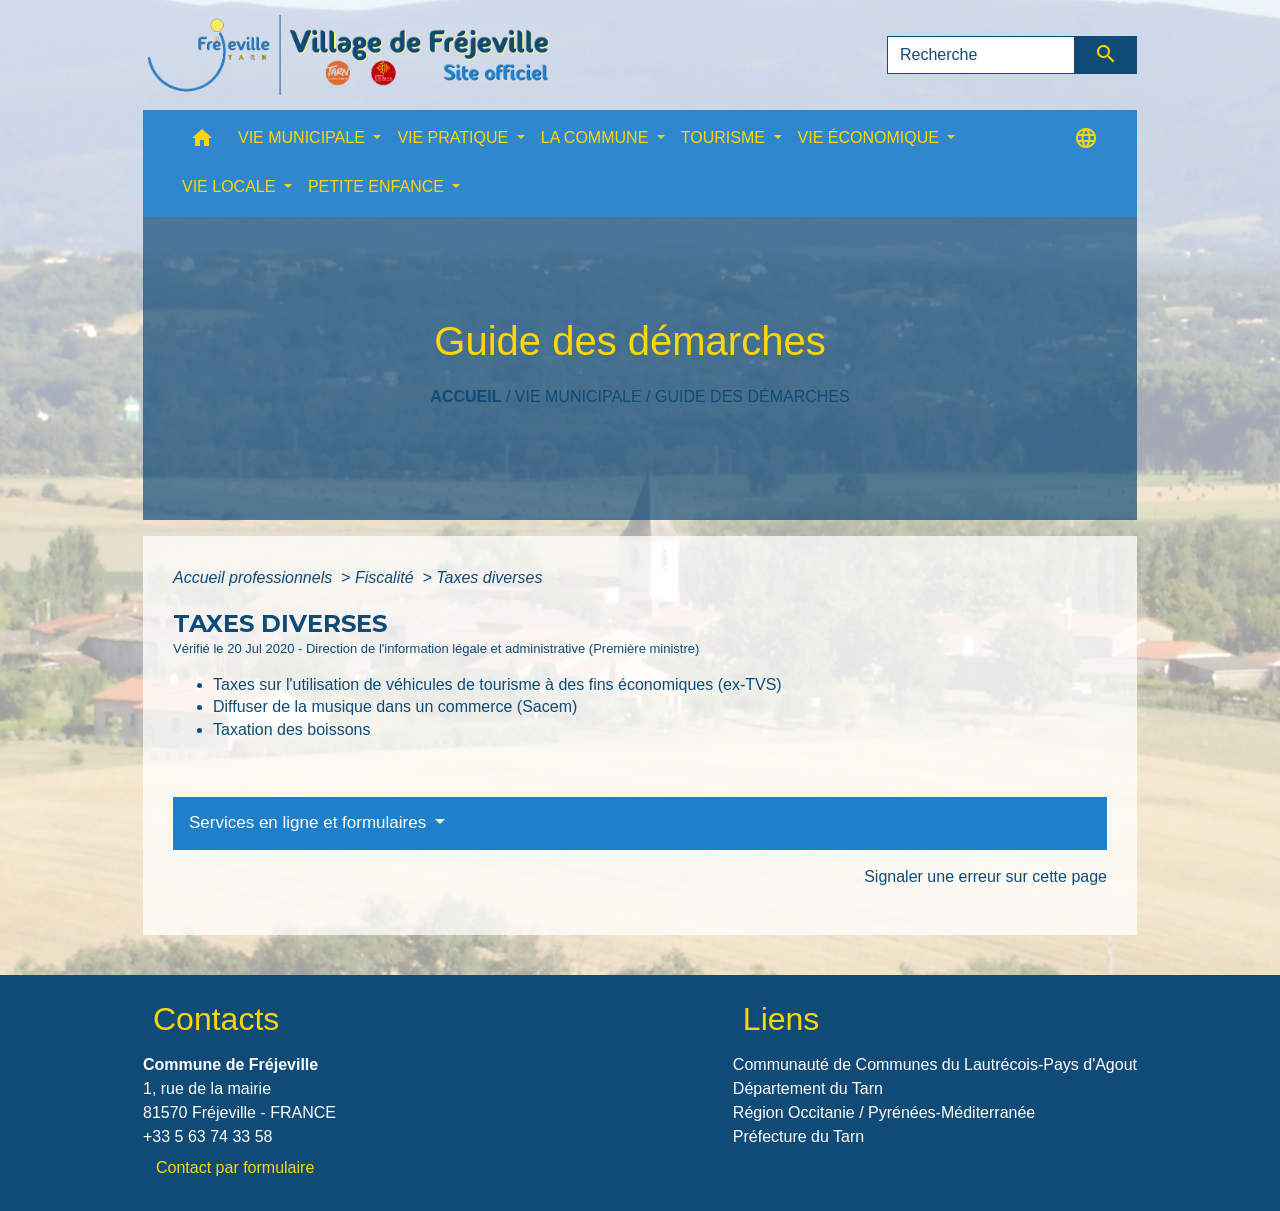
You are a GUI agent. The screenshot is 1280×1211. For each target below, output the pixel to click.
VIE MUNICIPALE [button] (303, 137)
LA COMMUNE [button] (597, 137)
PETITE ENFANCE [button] (378, 186)
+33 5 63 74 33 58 (207, 1136)
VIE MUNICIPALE (578, 396)
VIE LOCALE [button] (231, 186)
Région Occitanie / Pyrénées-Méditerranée (884, 1112)
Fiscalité (386, 577)
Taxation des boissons (291, 729)
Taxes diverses (489, 577)
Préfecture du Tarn (798, 1136)
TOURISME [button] (725, 137)
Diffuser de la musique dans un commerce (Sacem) (395, 706)
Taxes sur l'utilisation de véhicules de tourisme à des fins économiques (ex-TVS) (497, 684)
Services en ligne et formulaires (310, 822)
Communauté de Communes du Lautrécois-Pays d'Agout (935, 1064)
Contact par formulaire (235, 1167)
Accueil (465, 396)
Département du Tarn (808, 1088)
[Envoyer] (1106, 55)
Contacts (216, 1019)
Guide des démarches (752, 396)
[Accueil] (348, 55)
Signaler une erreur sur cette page (985, 876)
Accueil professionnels (255, 577)
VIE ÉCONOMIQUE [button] (871, 137)
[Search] (981, 55)
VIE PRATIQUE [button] (454, 137)
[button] (202, 142)
